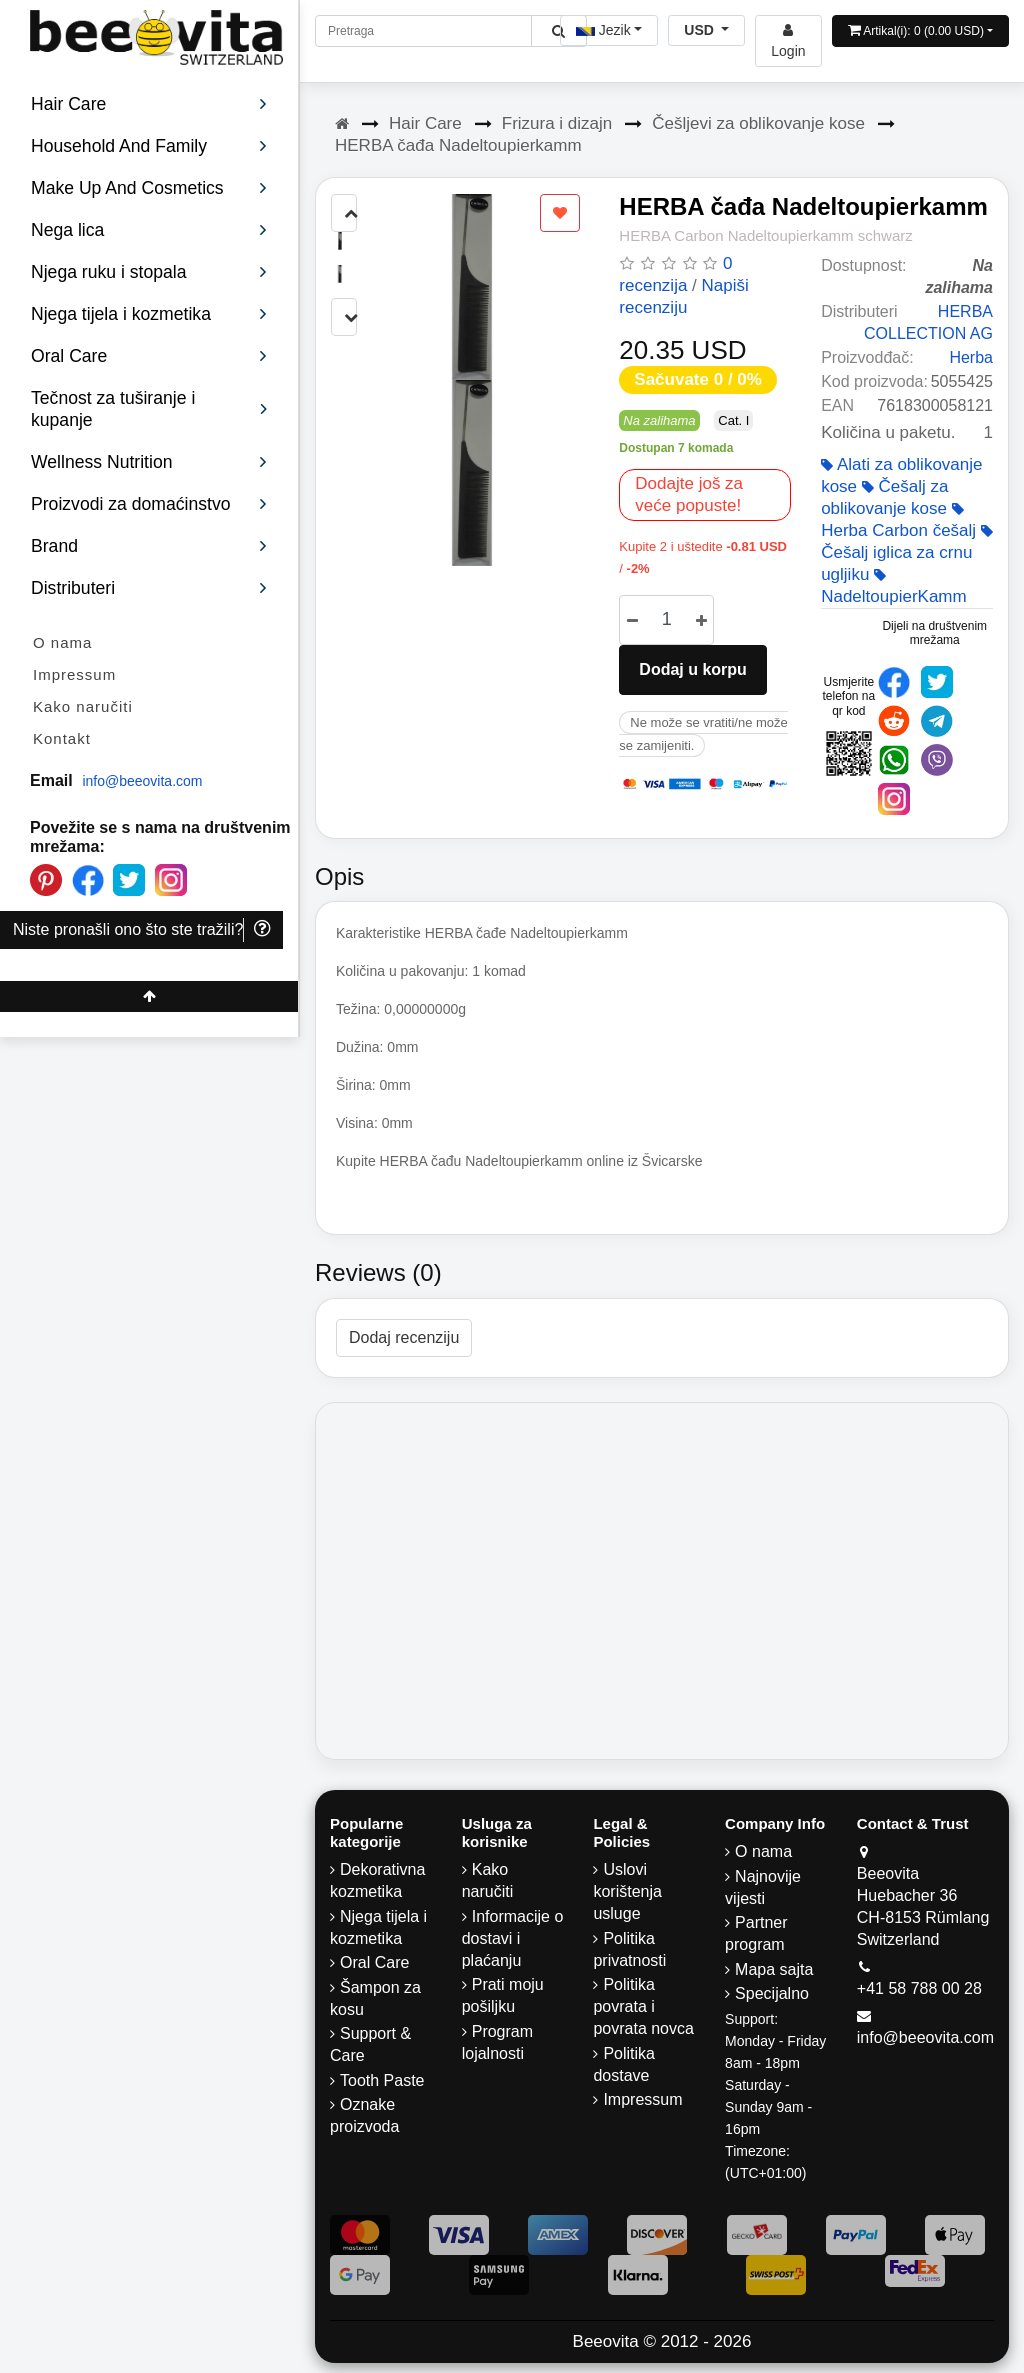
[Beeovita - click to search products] (558, 31)
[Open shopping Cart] (920, 31)
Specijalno (772, 1993)
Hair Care (425, 123)
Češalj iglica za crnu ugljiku (907, 554)
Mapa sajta (774, 1969)
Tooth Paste (382, 2080)
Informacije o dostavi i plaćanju (513, 1938)
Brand (149, 546)
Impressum (74, 674)
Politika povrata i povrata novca (643, 2006)
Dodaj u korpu (693, 669)
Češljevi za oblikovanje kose (758, 123)
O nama (62, 642)
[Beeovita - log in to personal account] (788, 41)
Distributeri (149, 588)
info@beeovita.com (142, 781)
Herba (971, 357)
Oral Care (374, 1962)
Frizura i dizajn (557, 123)
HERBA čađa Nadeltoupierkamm (458, 145)
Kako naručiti (83, 706)
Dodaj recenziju (404, 1337)
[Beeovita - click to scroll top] (149, 996)
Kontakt (62, 738)
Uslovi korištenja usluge (627, 1891)
